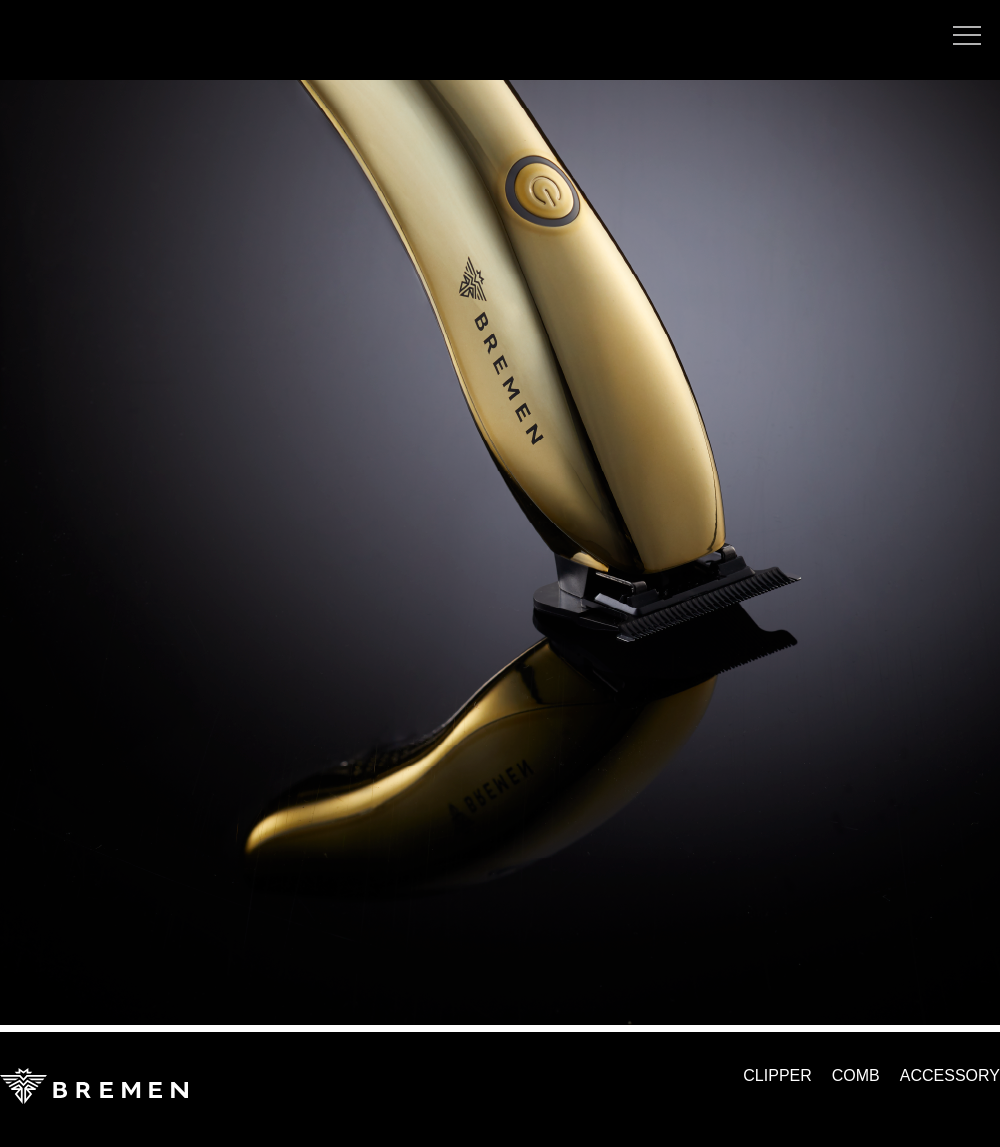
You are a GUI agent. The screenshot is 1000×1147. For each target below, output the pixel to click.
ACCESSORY (950, 1075)
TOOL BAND (59, 18)
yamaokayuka (45, 50)
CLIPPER (777, 1075)
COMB (856, 1075)
